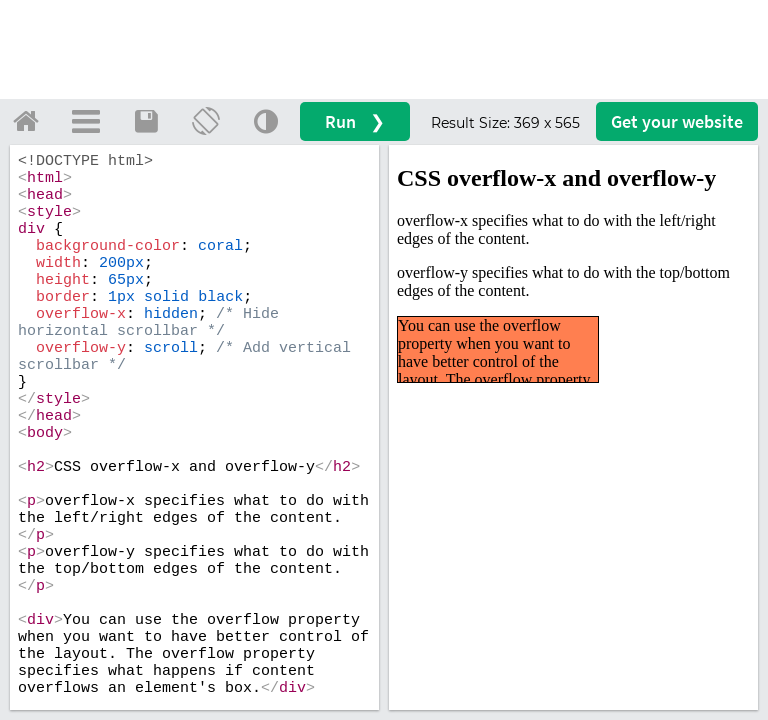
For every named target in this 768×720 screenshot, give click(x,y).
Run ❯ (355, 121)
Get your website (677, 121)
